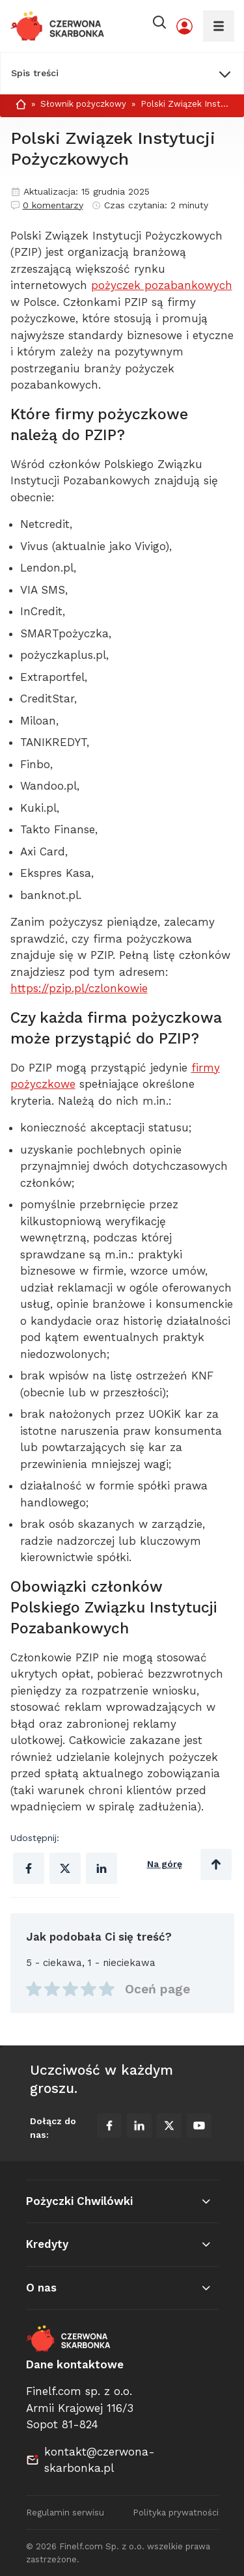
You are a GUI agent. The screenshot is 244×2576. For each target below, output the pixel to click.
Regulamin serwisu (65, 2512)
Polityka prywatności (176, 2512)
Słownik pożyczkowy (83, 104)
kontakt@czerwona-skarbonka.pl (99, 2460)
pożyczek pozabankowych (161, 285)
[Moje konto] (184, 26)
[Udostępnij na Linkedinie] (101, 1868)
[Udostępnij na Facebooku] (28, 1868)
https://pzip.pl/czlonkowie (79, 988)
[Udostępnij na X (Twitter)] (65, 1868)
